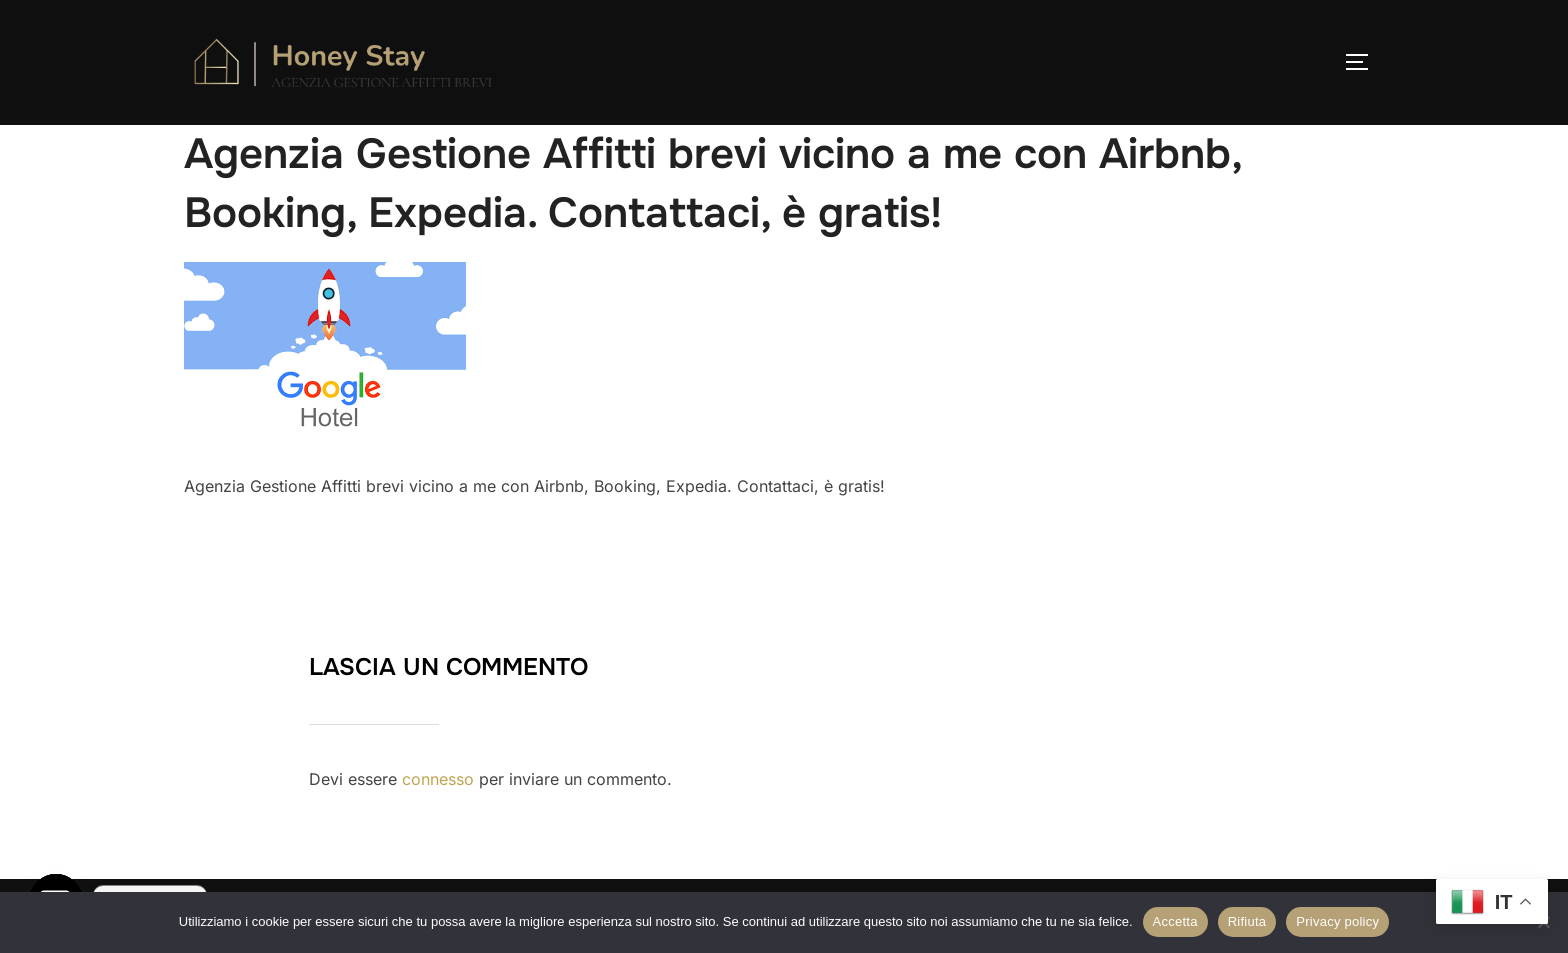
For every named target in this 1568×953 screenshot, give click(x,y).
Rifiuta (1247, 921)
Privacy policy (1337, 921)
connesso (438, 779)
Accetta (1175, 921)
